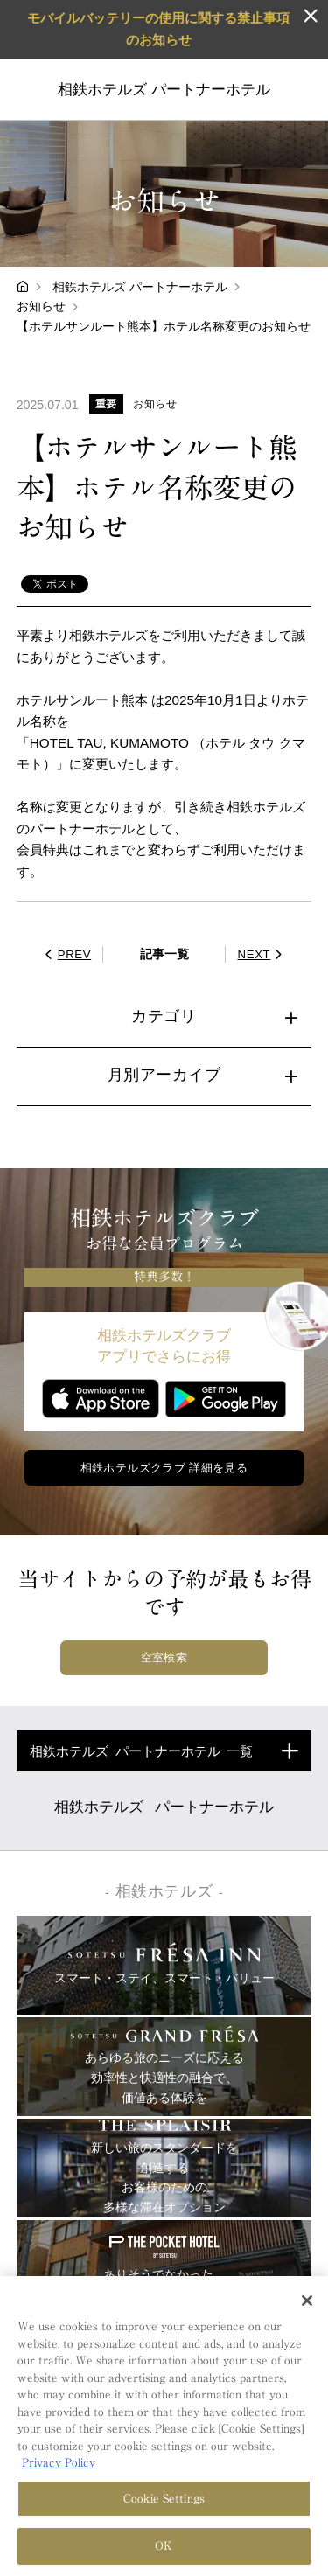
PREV (65, 954)
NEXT (263, 954)
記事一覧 (164, 954)
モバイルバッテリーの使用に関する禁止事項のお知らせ (158, 28)
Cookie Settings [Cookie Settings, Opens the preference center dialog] (164, 2499)
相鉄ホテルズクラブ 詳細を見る (164, 1467)
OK (163, 2547)
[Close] (307, 2302)
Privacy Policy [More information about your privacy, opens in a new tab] (58, 2464)
